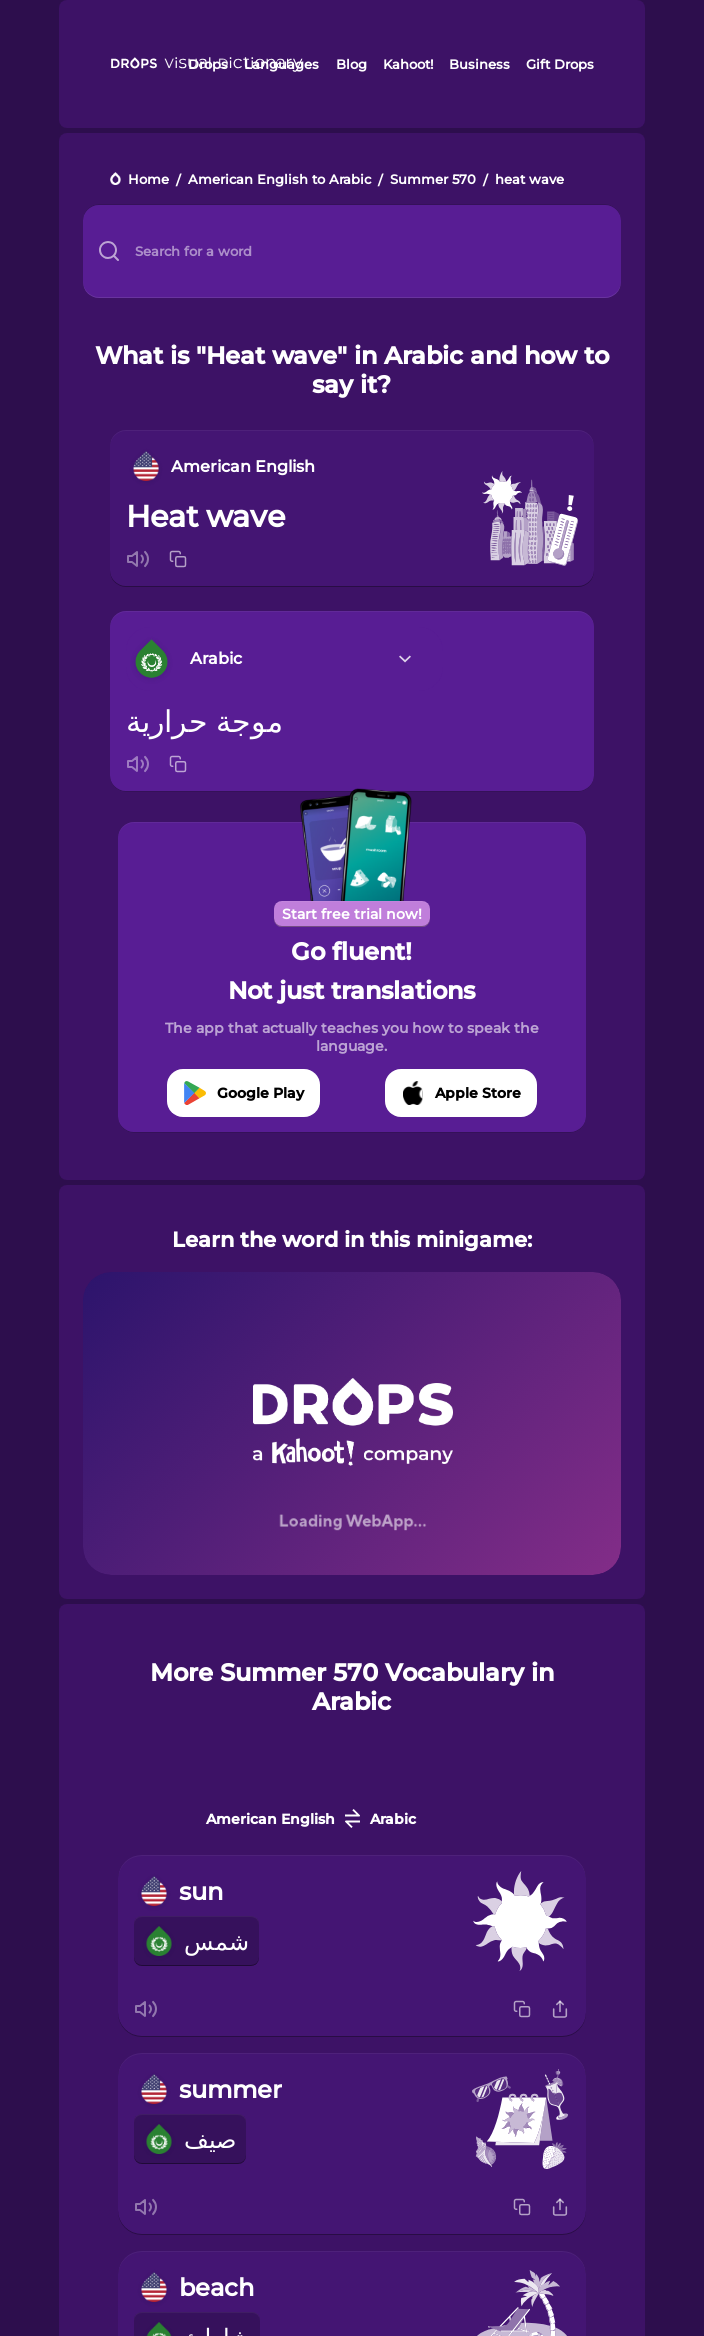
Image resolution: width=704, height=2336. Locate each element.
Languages (281, 64)
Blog (351, 64)
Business (479, 64)
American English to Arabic (279, 180)
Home (148, 180)
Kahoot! (408, 64)
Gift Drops (560, 64)
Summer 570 (433, 180)
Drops (208, 64)
